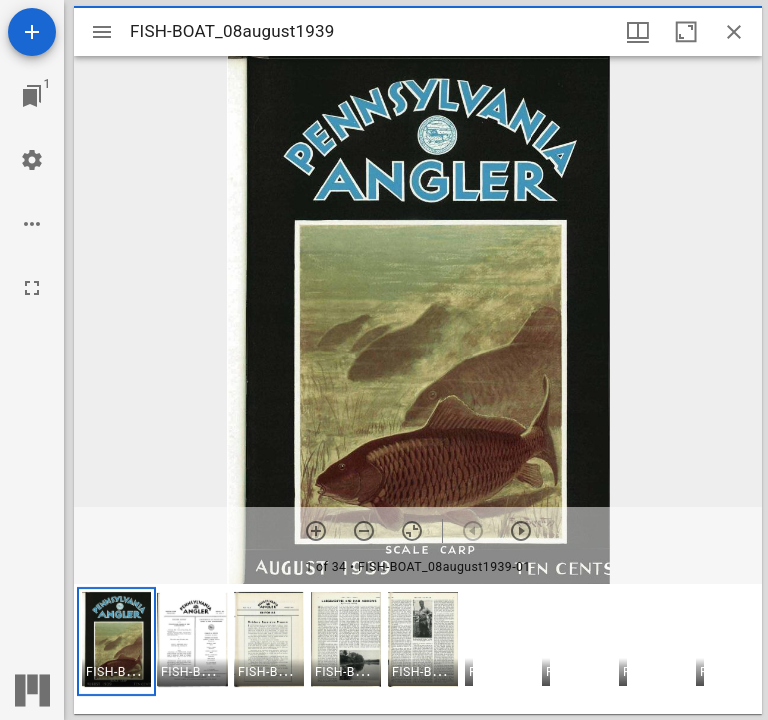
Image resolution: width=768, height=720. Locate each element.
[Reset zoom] (412, 531)
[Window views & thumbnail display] (638, 32)
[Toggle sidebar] (102, 32)
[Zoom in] (316, 531)
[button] (116, 641)
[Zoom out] (364, 531)
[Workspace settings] (32, 160)
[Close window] (734, 32)
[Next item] (521, 531)
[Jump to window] (32, 96)
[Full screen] (32, 288)
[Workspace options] (32, 224)
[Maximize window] (686, 32)
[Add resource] (32, 32)
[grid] (418, 649)
